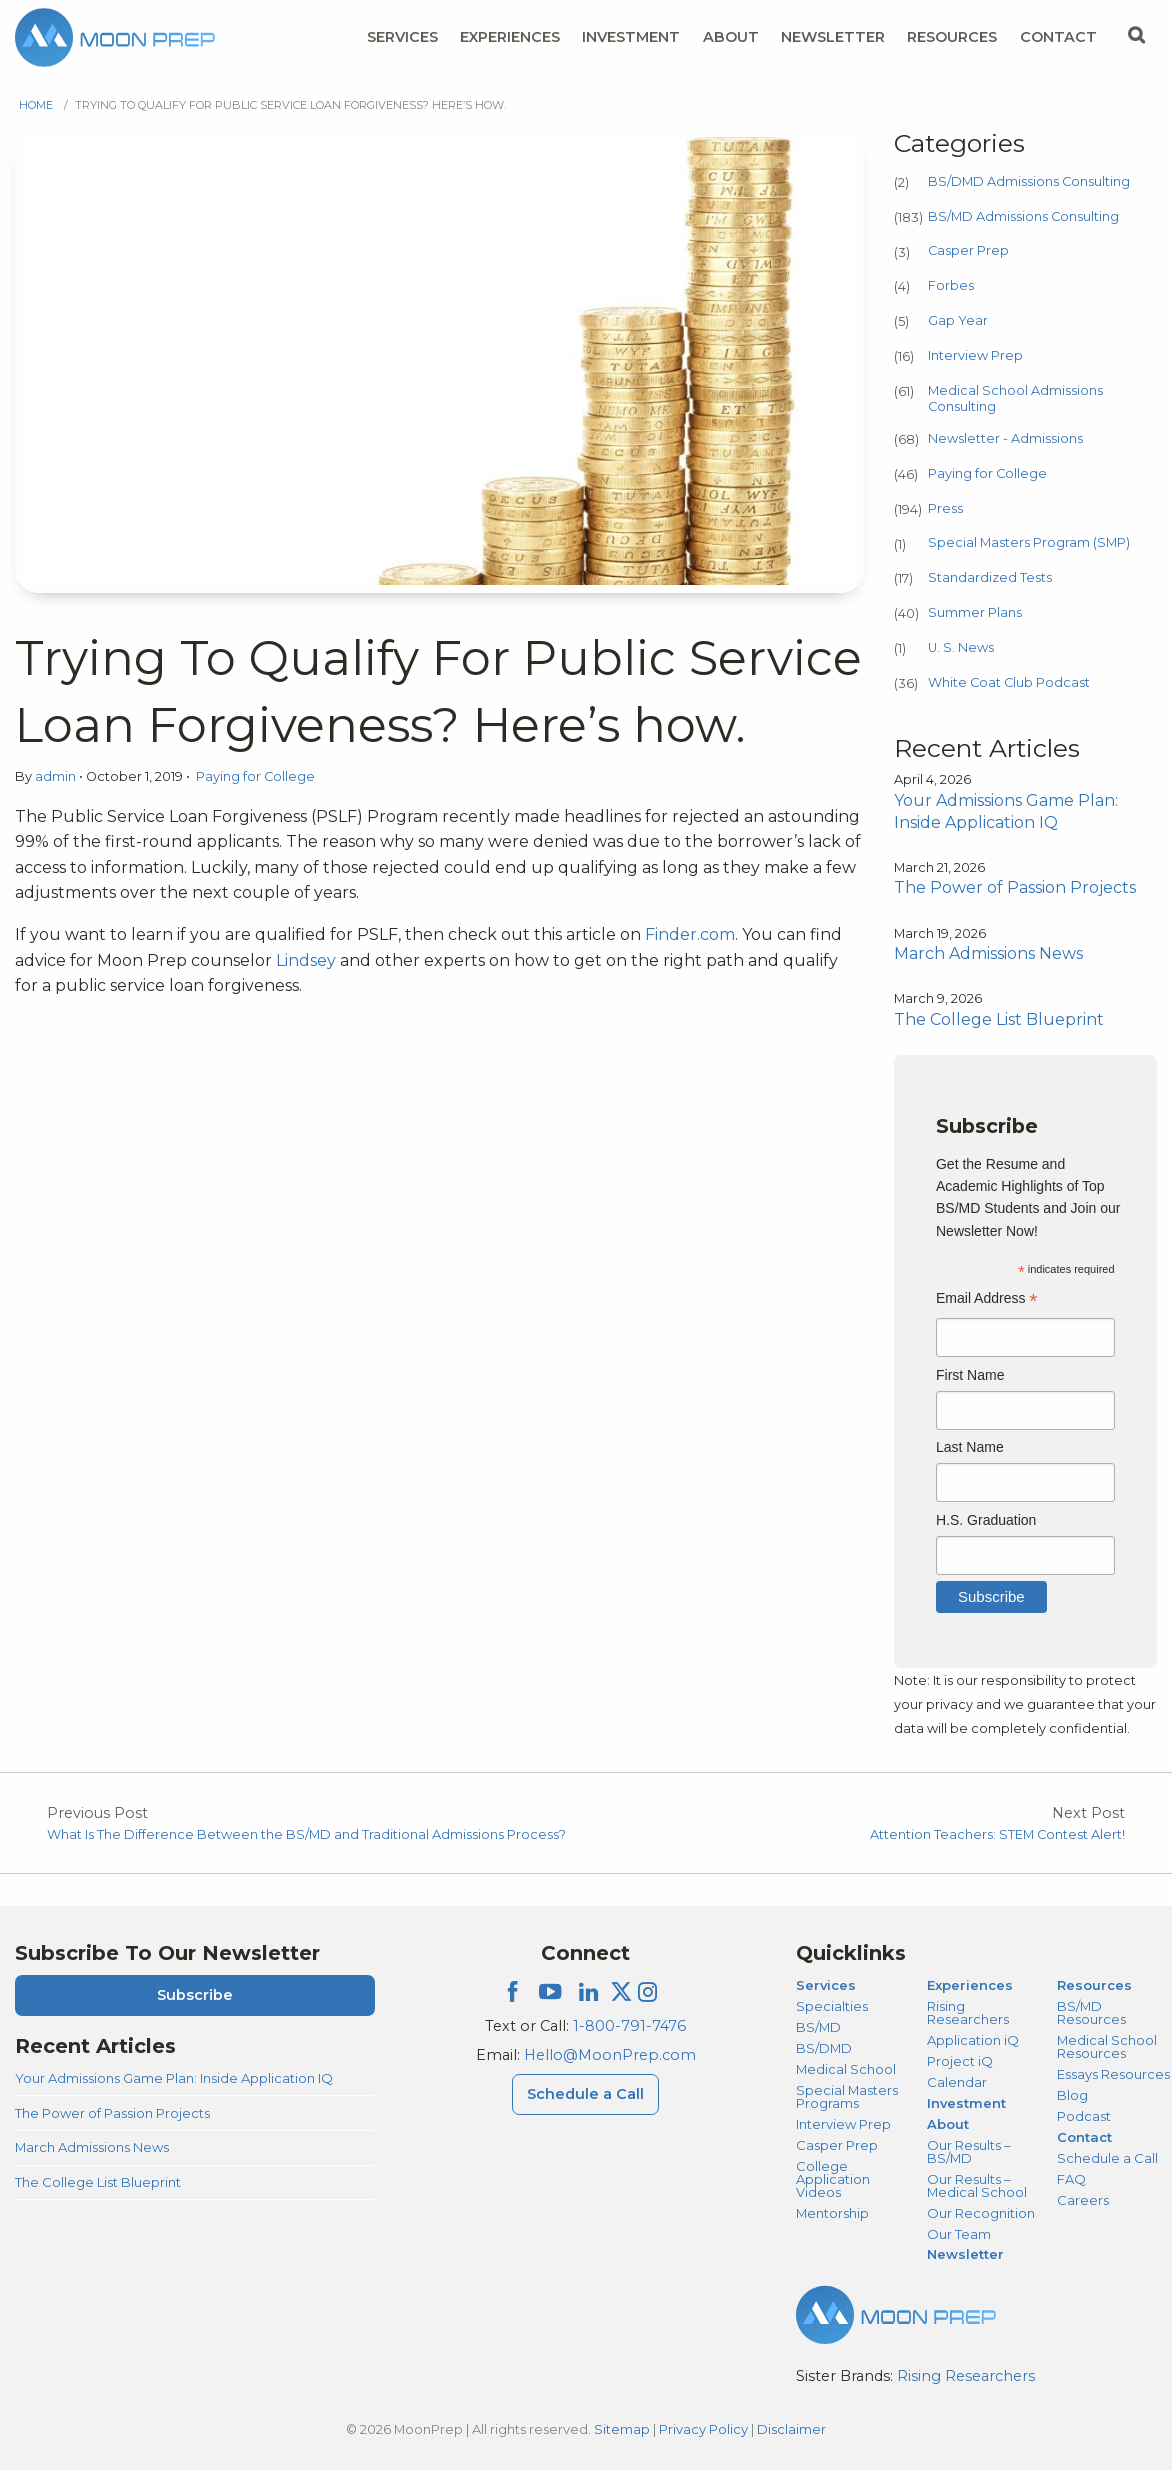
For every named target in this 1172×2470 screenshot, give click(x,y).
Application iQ (973, 2040)
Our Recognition (981, 2213)
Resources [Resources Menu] (952, 37)
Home (36, 105)
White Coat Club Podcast (1009, 682)
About (948, 2124)
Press (945, 508)
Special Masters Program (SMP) (1029, 542)
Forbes (951, 285)
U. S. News (961, 647)
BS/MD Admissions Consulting (1023, 216)
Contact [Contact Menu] (1058, 37)
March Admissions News (92, 2147)
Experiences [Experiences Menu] (510, 37)
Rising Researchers (968, 2012)
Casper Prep (968, 250)
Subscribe (195, 1995)
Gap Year (958, 320)
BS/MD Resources (1091, 2012)
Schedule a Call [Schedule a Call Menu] (585, 2094)
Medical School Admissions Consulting (1015, 398)
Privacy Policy (703, 2429)
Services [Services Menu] (402, 37)
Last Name (970, 1447)
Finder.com (690, 934)
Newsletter (833, 37)
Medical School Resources (1107, 2046)
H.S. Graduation (986, 1520)
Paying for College (255, 776)
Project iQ (960, 2061)
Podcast (1084, 2116)
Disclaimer (791, 2429)
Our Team (959, 2234)
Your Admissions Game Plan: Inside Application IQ (174, 2078)
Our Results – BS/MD (968, 2151)
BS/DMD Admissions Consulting (1029, 181)
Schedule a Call (1107, 2158)
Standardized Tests (990, 577)
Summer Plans (975, 612)
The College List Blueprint (98, 2182)
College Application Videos (833, 2179)
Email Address (987, 1300)
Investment (631, 37)
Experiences (970, 1985)
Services (826, 1985)
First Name (970, 1375)
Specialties (832, 2006)
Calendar (957, 2082)
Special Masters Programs (847, 2096)
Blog (1072, 2095)
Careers (1083, 2200)
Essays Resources (1113, 2074)
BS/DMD (824, 2048)
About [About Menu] (731, 37)
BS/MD (818, 2027)
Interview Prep (975, 355)
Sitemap (622, 2429)
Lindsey (306, 960)
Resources (1094, 1985)
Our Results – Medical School (977, 2185)
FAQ (1071, 2179)
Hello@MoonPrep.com (610, 2055)
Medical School (846, 2069)
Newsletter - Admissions (1005, 438)
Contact (1084, 2137)
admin (57, 776)
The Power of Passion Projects (112, 2113)
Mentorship (832, 2213)
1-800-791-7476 (629, 2026)
